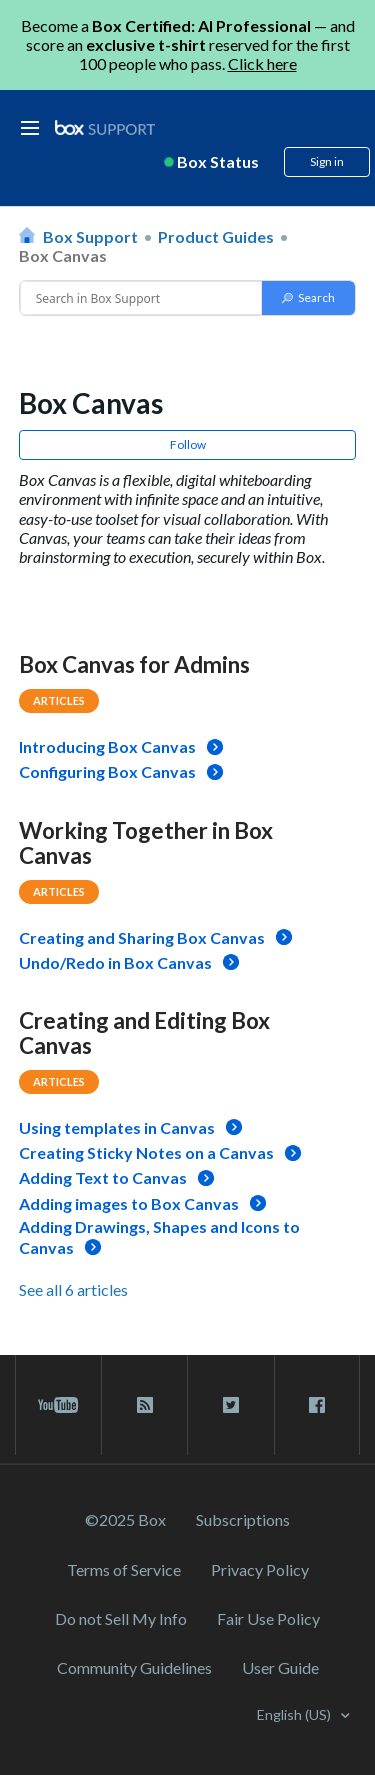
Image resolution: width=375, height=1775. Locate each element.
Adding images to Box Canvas (129, 1203)
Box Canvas (63, 255)
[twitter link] (230, 1405)
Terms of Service (124, 1569)
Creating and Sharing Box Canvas (142, 937)
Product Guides (216, 236)
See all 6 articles (73, 1289)
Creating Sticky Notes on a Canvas (146, 1152)
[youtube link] (58, 1405)
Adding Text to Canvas (103, 1177)
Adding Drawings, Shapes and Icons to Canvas (159, 1237)
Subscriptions (243, 1519)
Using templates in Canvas (117, 1127)
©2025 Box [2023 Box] (125, 1519)
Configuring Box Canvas (107, 771)
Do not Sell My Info (121, 1618)
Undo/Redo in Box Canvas (115, 962)
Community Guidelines (134, 1667)
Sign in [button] (327, 161)
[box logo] (105, 127)
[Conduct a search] (141, 298)
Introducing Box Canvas (107, 746)
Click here (262, 63)
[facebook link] (317, 1405)
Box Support (90, 236)
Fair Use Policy (268, 1618)
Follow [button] (188, 444)
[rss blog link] (144, 1405)
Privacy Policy (260, 1569)
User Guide (280, 1667)
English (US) (295, 1714)
